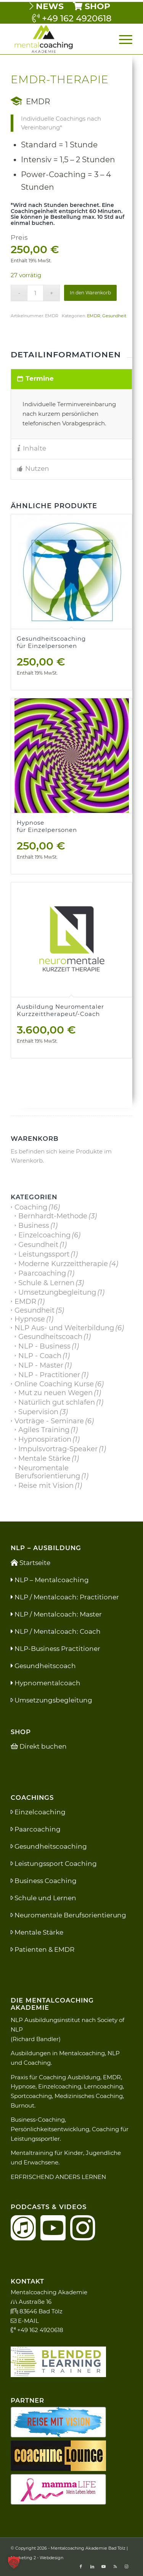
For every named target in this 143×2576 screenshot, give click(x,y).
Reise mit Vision (46, 1485)
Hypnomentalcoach (45, 1683)
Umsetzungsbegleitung (51, 1700)
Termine (35, 378)
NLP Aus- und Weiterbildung (64, 1328)
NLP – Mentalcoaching (50, 1580)
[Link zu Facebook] (81, 2566)
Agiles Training (43, 1430)
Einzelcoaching (44, 1235)
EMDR (93, 315)
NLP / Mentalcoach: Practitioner (65, 1597)
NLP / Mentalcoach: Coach (56, 1631)
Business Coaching (44, 1881)
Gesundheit (114, 315)
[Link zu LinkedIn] (92, 2566)
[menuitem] (47, 6)
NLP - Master (40, 1365)
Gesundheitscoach (50, 1336)
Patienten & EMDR (42, 1949)
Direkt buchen (39, 1746)
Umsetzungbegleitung (57, 1292)
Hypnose (29, 1319)
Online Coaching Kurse (54, 1384)
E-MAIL (25, 2320)
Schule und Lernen (43, 1898)
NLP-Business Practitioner (55, 1648)
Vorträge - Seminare (49, 1421)
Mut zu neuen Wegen (55, 1393)
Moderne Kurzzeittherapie (63, 1264)
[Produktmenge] (35, 293)
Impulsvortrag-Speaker (58, 1449)
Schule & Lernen (46, 1283)
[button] (13, 2562)
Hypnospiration (44, 1439)
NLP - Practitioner (49, 1375)
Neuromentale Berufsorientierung (47, 1472)
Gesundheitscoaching (49, 1846)
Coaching (30, 1207)
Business (33, 1225)
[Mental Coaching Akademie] (59, 39)
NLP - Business (44, 1346)
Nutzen (33, 468)
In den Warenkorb (90, 293)
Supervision (38, 1412)
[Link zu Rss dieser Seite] (115, 2566)
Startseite (30, 1563)
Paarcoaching (42, 1273)
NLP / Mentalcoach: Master (56, 1614)
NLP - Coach (39, 1356)
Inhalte (31, 448)
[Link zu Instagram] (126, 2566)
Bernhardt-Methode (52, 1216)
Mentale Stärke (44, 1458)
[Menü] (121, 39)
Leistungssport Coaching (54, 1863)
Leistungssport (43, 1254)
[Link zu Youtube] (103, 2566)
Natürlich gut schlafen (56, 1402)
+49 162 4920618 (71, 18)
